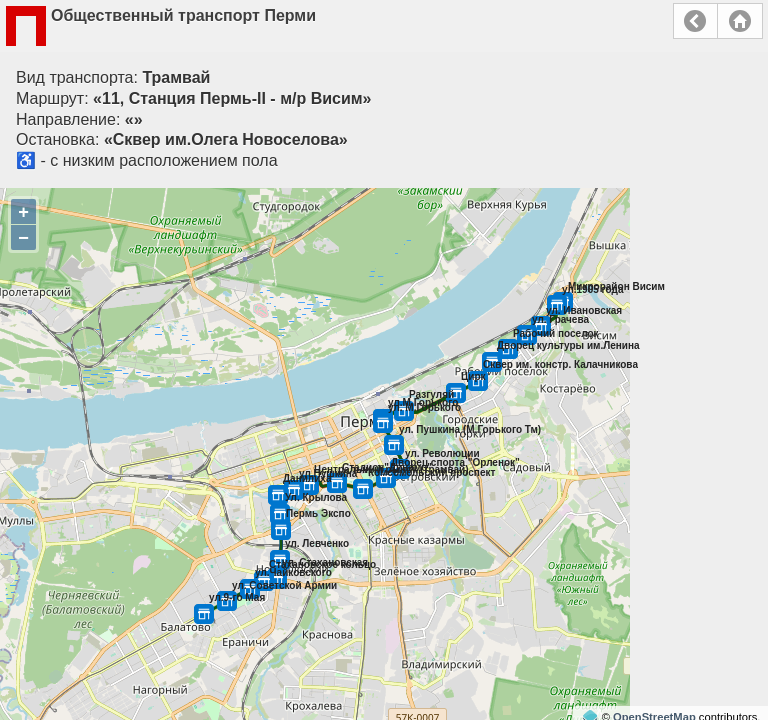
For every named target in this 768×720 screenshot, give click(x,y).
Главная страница (740, 21)
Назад (695, 21)
